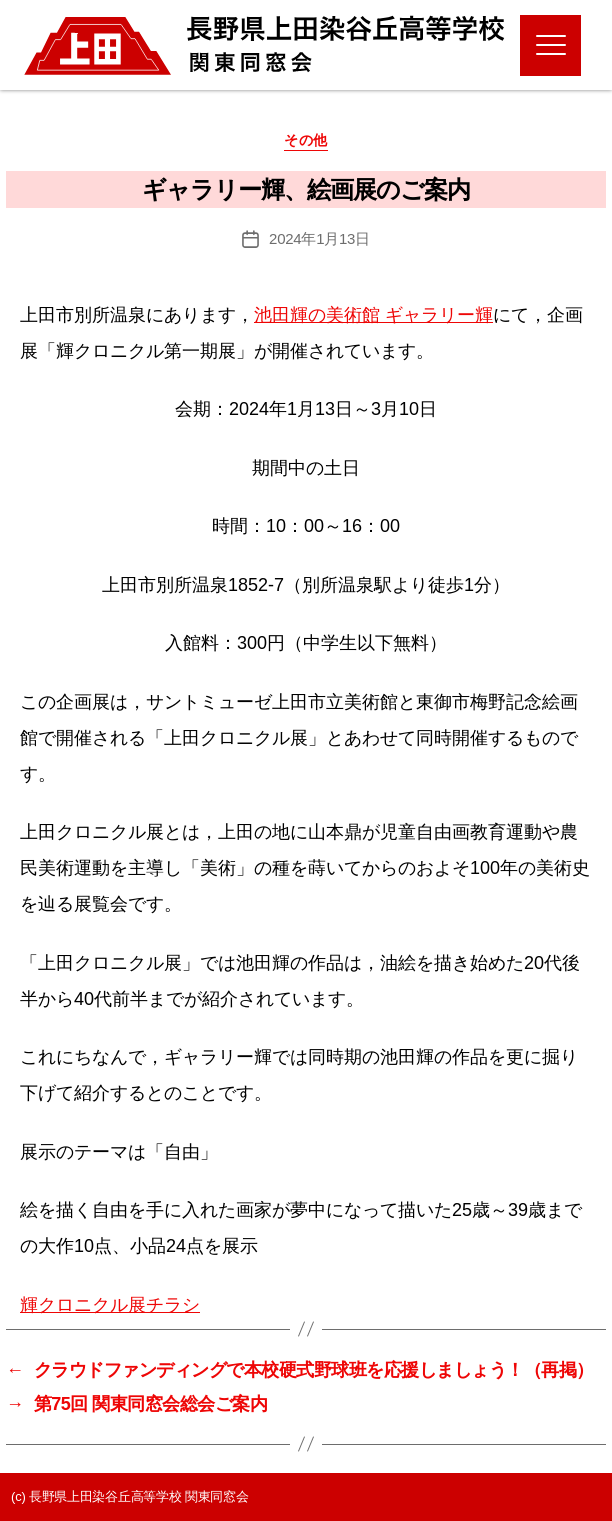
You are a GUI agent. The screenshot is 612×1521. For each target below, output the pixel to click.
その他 (306, 140)
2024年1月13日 (319, 238)
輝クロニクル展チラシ (110, 1305)
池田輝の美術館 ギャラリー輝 (373, 315)
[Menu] (550, 45)
